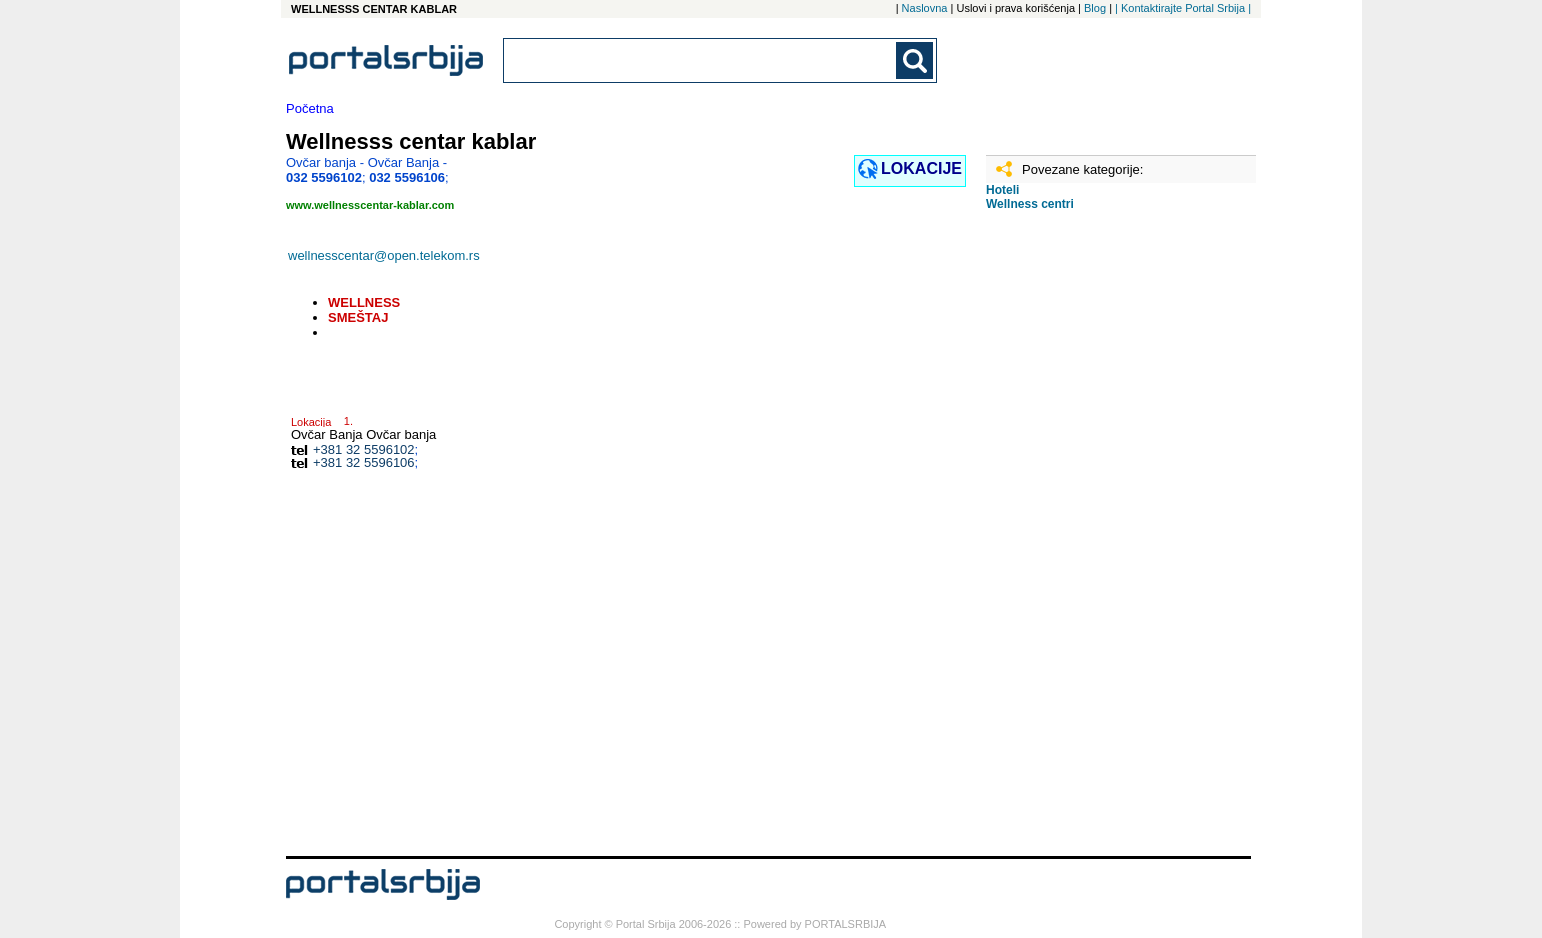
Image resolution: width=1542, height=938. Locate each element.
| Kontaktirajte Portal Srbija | (1183, 8)
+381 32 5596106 (364, 462)
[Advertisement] (1086, 541)
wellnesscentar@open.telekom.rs (384, 255)
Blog (1095, 8)
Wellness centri (1030, 204)
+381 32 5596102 (364, 449)
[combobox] (701, 60)
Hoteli (1002, 190)
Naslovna (925, 8)
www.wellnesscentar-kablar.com (370, 205)
